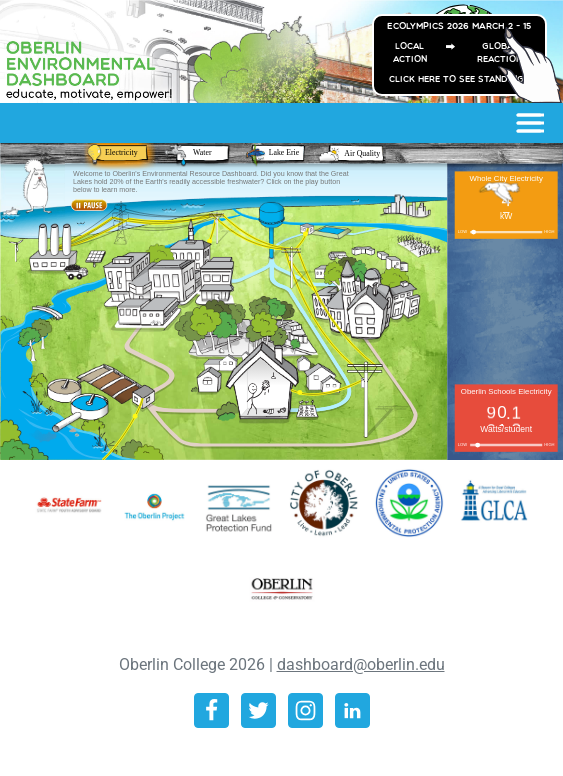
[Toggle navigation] (529, 123)
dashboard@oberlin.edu (361, 664)
